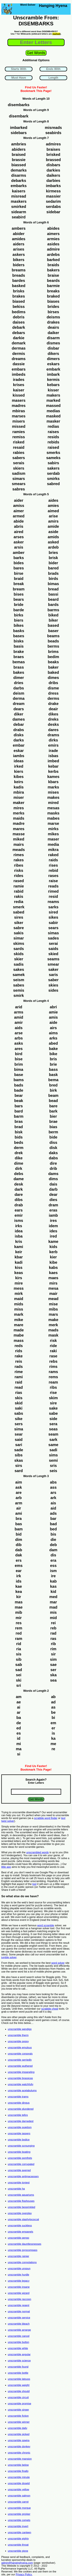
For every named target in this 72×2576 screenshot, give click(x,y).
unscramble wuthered (20, 2066)
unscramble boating (19, 2152)
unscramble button (18, 2342)
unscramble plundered (20, 2109)
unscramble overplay (20, 2213)
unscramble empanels (20, 2231)
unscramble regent (18, 2305)
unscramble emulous (20, 2047)
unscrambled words (37, 1852)
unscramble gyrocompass (22, 2250)
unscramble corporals (20, 2053)
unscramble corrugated (21, 2164)
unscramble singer (18, 2409)
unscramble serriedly (20, 2059)
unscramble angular (19, 2354)
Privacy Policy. (24, 2574)
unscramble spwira (18, 2440)
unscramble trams (18, 2096)
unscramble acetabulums (22, 2090)
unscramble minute (19, 2477)
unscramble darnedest (20, 2121)
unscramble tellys (18, 2115)
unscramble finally (18, 2471)
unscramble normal (19, 2311)
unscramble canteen (19, 2532)
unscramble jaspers (19, 2133)
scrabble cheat (49, 2008)
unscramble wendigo (20, 2029)
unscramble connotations (22, 2262)
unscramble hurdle (18, 2274)
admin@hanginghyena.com (17, 2562)
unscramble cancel (18, 2336)
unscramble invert (18, 2526)
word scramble (45, 1925)
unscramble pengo (18, 2237)
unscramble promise (19, 2403)
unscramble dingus (19, 2102)
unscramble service (19, 2317)
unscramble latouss (19, 2379)
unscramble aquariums (21, 2194)
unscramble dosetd (19, 2483)
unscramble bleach (19, 2323)
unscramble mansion (20, 2458)
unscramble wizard (18, 2293)
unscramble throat (18, 2544)
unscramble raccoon (19, 2299)
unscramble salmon (19, 2495)
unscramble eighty (18, 2538)
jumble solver (8, 1957)
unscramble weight (18, 2385)
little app (6, 1867)
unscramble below (18, 2465)
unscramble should (19, 2391)
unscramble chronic (19, 2452)
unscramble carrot (18, 2501)
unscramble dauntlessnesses (24, 2244)
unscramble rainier (18, 2256)
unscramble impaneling (21, 2072)
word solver (58, 1963)
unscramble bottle (18, 2372)
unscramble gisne (18, 2551)
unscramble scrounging (21, 2145)
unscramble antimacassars (23, 2176)
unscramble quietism (20, 2127)
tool (34, 1884)
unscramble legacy (18, 2280)
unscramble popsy (18, 2041)
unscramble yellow (18, 2489)
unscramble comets (19, 2520)
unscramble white (18, 2348)
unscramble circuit (18, 2397)
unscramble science (19, 2360)
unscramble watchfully (20, 2084)
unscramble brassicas (20, 2078)
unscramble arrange (19, 2330)
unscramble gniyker (19, 2514)
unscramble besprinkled (21, 2207)
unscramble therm (18, 2035)
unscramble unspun (19, 2268)
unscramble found (18, 2366)
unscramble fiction (18, 2415)
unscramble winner (19, 2422)
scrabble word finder (45, 1818)
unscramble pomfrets (20, 2158)
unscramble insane (19, 2287)
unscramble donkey (19, 2446)
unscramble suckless (20, 2225)
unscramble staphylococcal (23, 2219)
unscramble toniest (19, 2182)
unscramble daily (17, 2428)
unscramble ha (16, 2188)
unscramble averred (19, 2170)
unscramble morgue (19, 2508)
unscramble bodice (19, 2139)
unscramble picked (18, 2434)
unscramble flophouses (21, 2201)
